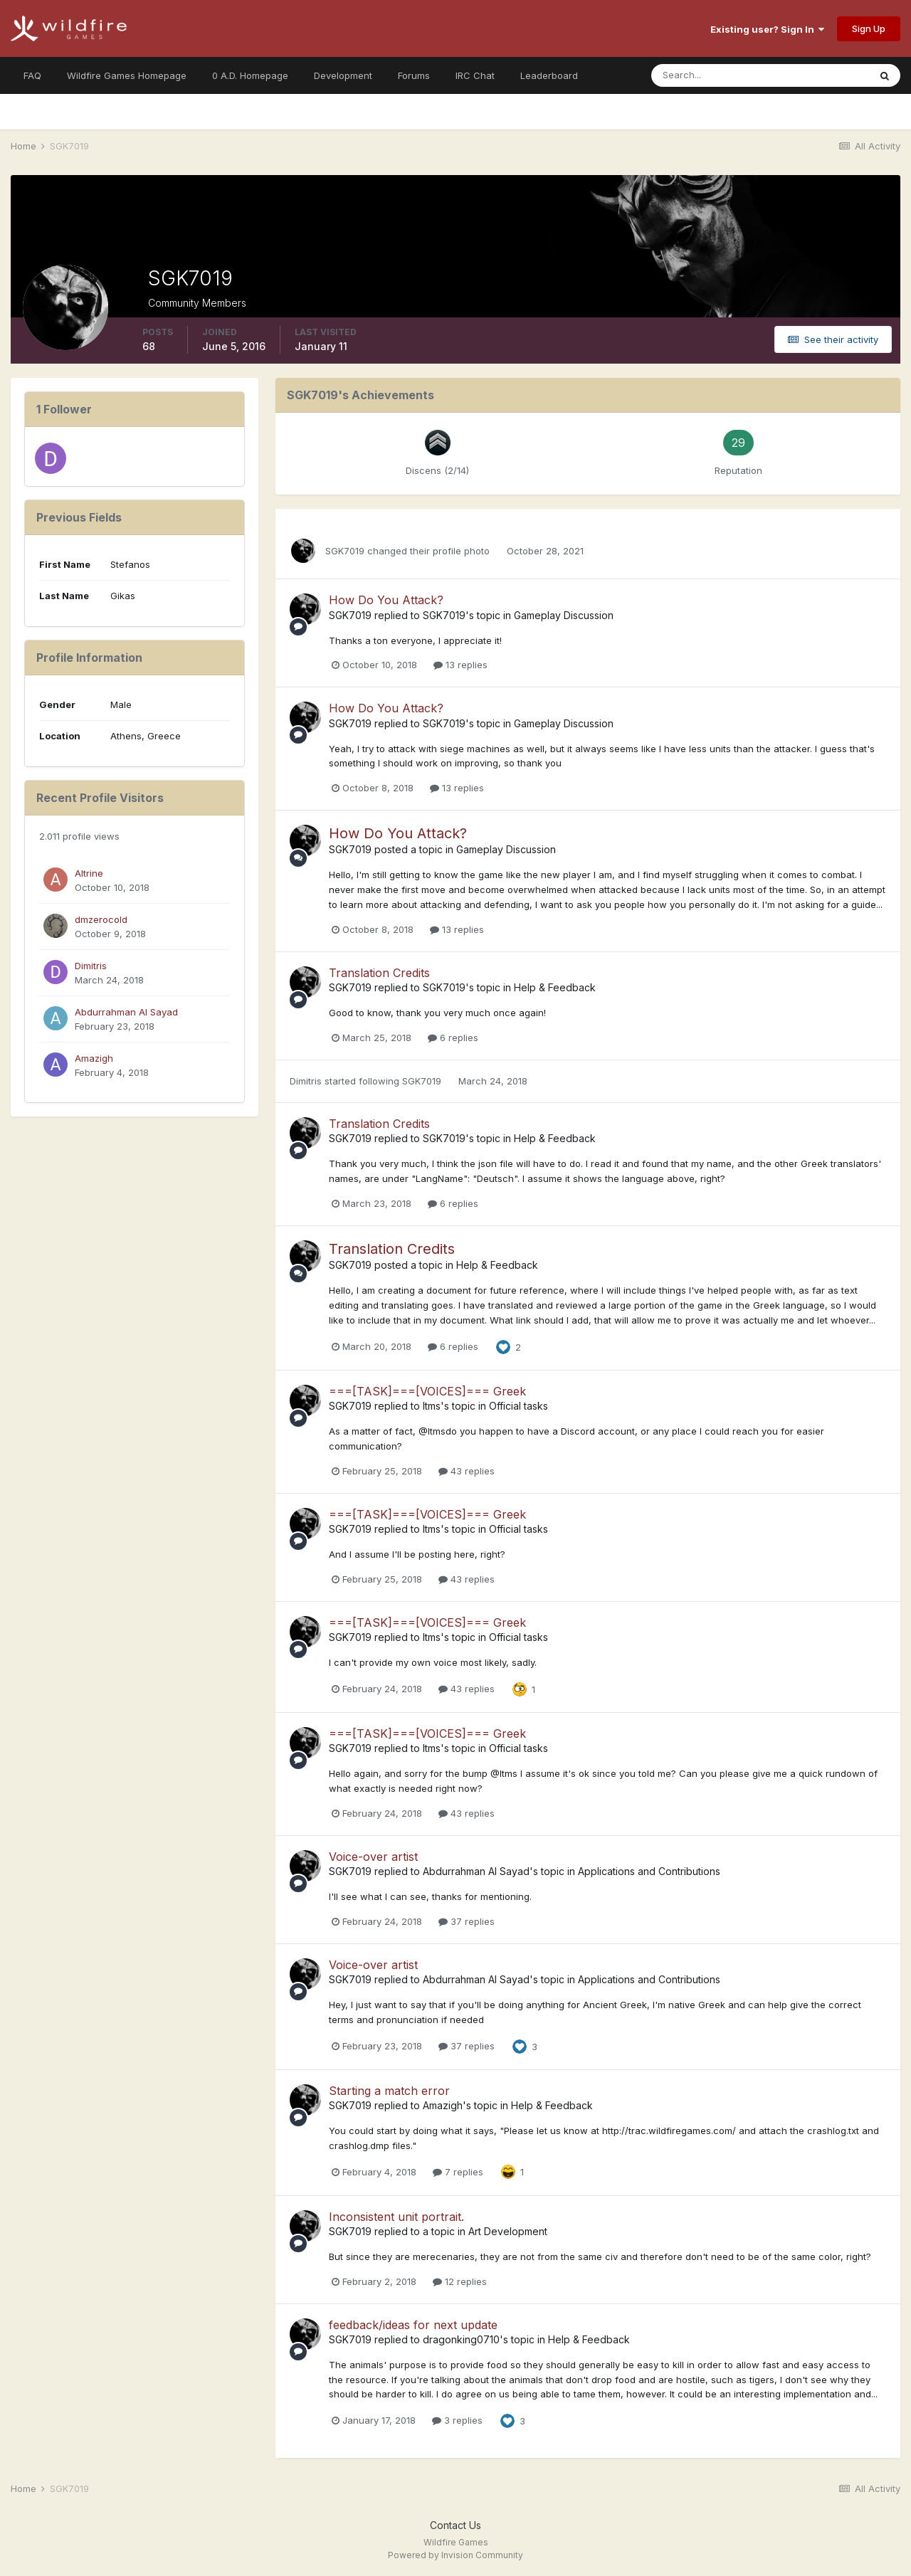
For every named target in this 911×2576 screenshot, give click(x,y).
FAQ (32, 75)
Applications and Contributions (649, 1871)
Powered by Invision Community (455, 2555)
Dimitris (91, 965)
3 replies (457, 2420)
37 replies (466, 1921)
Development (343, 75)
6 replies (453, 1037)
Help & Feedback (555, 987)
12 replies (460, 2281)
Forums (414, 75)
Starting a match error (389, 2091)
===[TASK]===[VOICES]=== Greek (427, 1391)
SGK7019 (344, 550)
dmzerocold (101, 919)
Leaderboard (549, 75)
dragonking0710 (461, 2339)
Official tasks (518, 1406)
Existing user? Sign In (767, 29)
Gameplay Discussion (564, 615)
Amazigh (94, 1058)
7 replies (458, 2172)
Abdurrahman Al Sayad (126, 1012)
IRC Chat (475, 75)
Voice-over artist (373, 1856)
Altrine (89, 873)
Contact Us (455, 2525)
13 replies (460, 664)
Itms (432, 1406)
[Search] (713, 75)
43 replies (466, 1471)
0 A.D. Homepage (250, 75)
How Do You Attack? (386, 600)
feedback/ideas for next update (413, 2325)
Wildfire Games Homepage (126, 75)
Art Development (507, 2231)
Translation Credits (379, 973)
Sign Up (868, 28)
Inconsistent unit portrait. (396, 2217)
